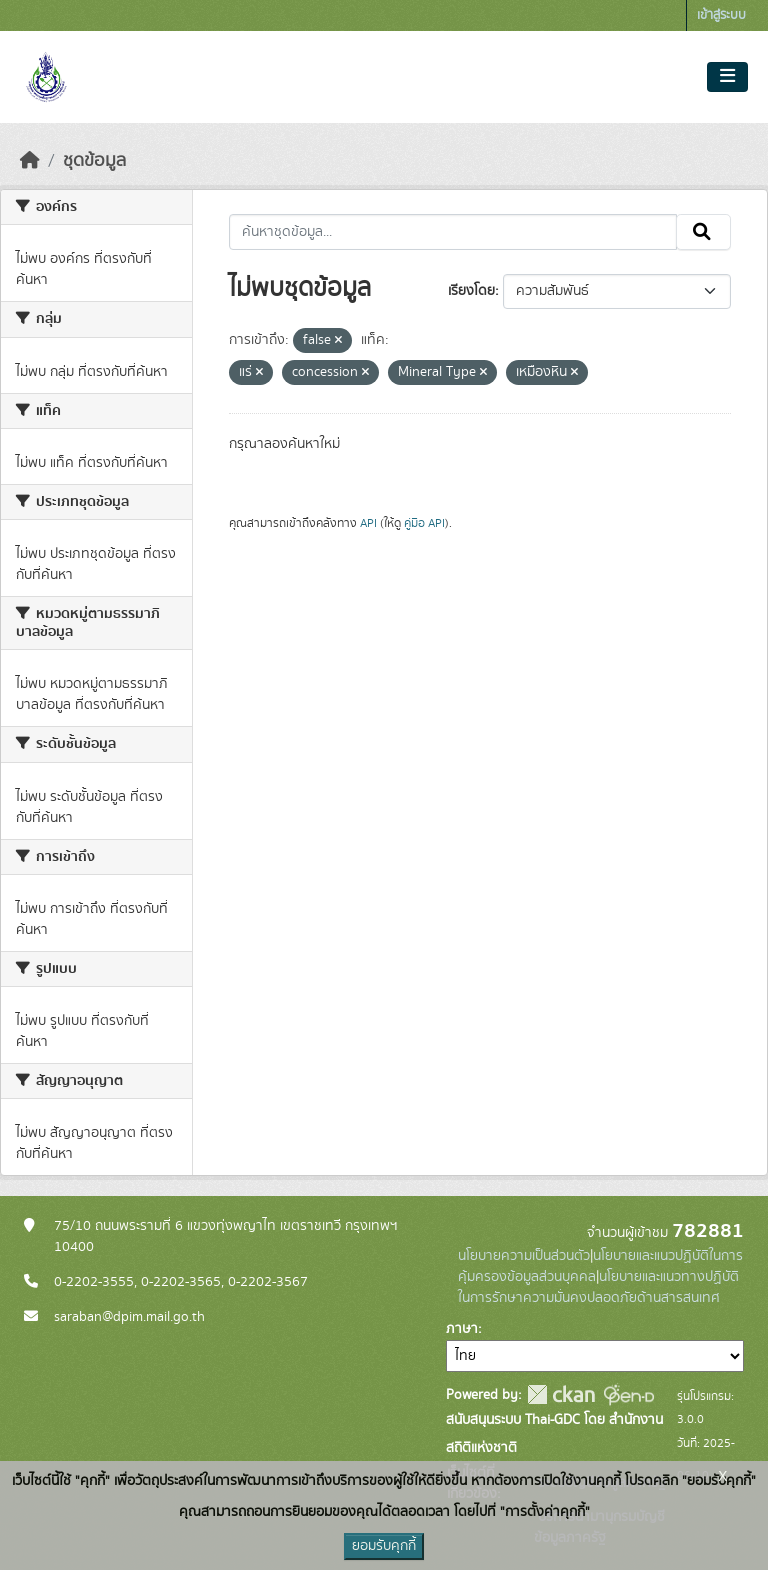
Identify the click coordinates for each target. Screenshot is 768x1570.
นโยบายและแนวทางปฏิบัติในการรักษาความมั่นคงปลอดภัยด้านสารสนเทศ (598, 1287)
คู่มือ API (424, 523)
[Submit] (703, 232)
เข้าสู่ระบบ (721, 15)
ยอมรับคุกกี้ (384, 1546)
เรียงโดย (471, 291)
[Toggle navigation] (727, 77)
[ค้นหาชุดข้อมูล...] (453, 232)
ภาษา (462, 1329)
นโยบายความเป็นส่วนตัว (524, 1256)
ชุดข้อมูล (94, 161)
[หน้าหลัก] (30, 161)
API (368, 523)
